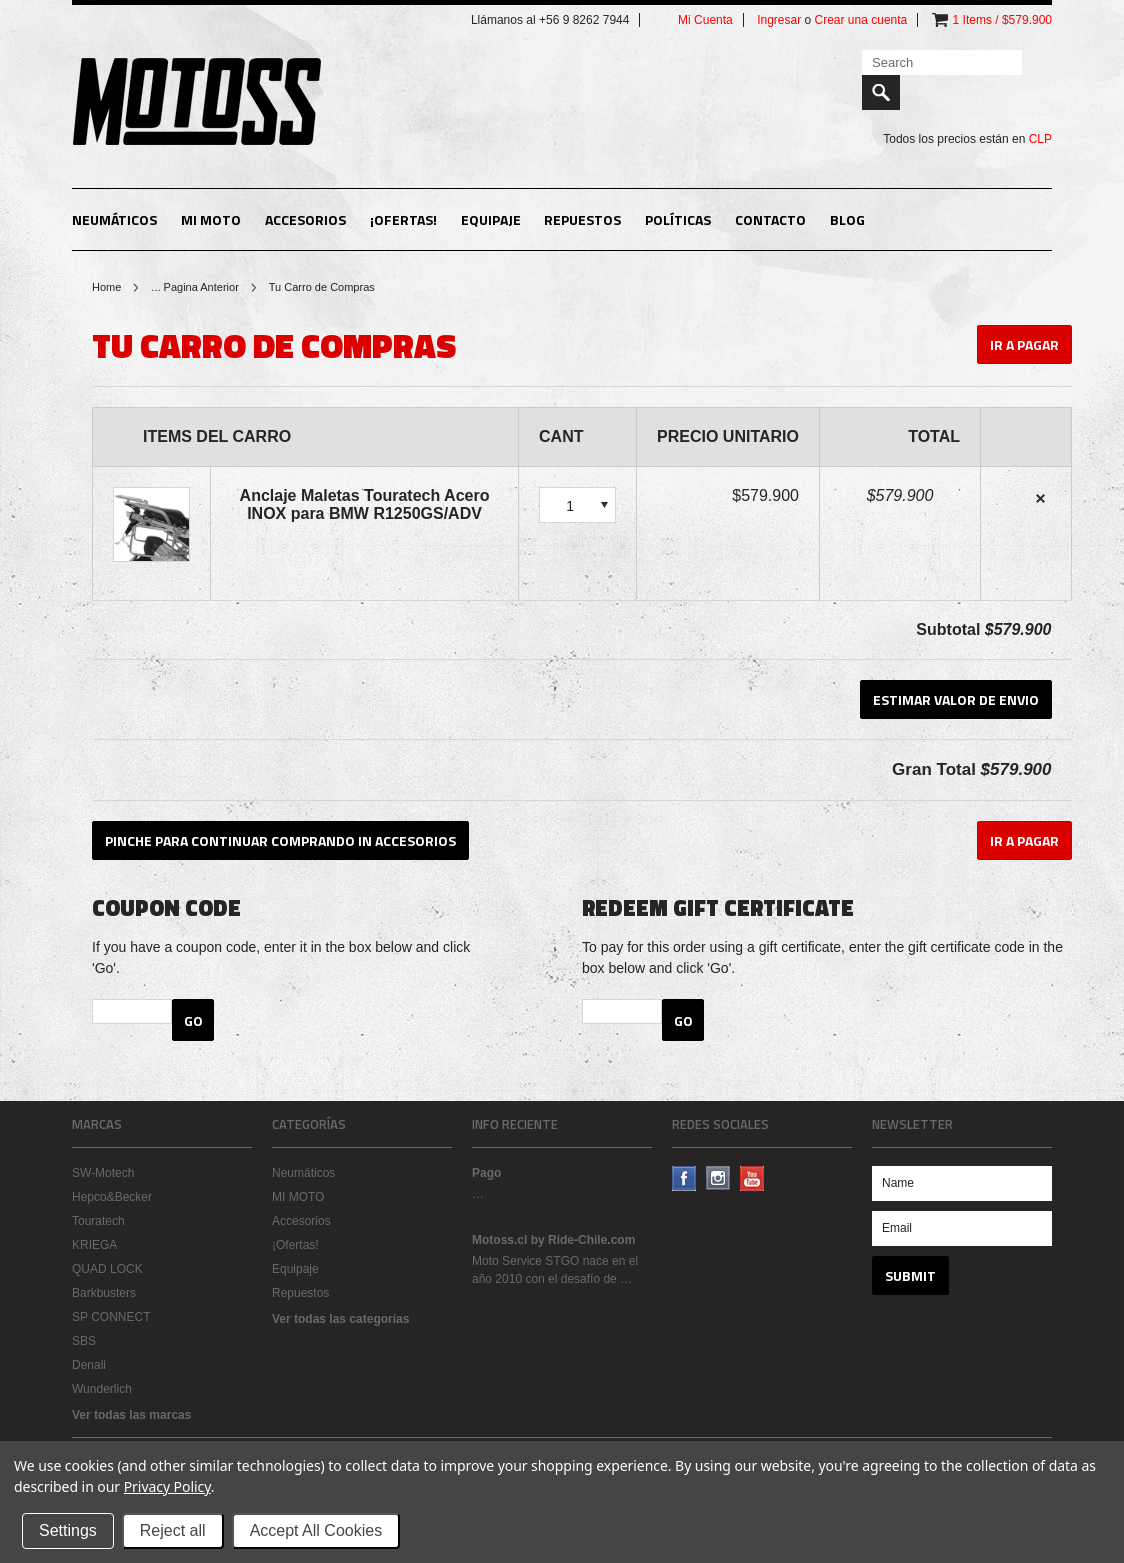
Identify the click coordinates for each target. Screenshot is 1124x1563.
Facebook (684, 1178)
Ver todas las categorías (340, 1319)
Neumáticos (114, 219)
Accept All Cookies (316, 1530)
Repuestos (582, 219)
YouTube (752, 1178)
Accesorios (305, 219)
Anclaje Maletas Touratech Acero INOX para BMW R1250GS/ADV (365, 504)
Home (106, 287)
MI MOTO (211, 219)
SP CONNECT (111, 1317)
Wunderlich (102, 1389)
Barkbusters (104, 1293)
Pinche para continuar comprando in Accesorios (280, 840)
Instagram (718, 1178)
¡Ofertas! (403, 219)
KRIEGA (94, 1245)
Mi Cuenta (705, 20)
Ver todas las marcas (131, 1415)
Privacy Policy (167, 1486)
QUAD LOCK (107, 1269)
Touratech (98, 1221)
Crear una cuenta (861, 20)
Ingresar (779, 20)
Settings (68, 1530)
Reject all (173, 1530)
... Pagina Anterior (194, 287)
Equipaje (491, 219)
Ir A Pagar (1024, 344)
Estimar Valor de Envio (956, 699)
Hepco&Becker (112, 1197)
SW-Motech (103, 1173)
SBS (84, 1341)
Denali (89, 1365)
